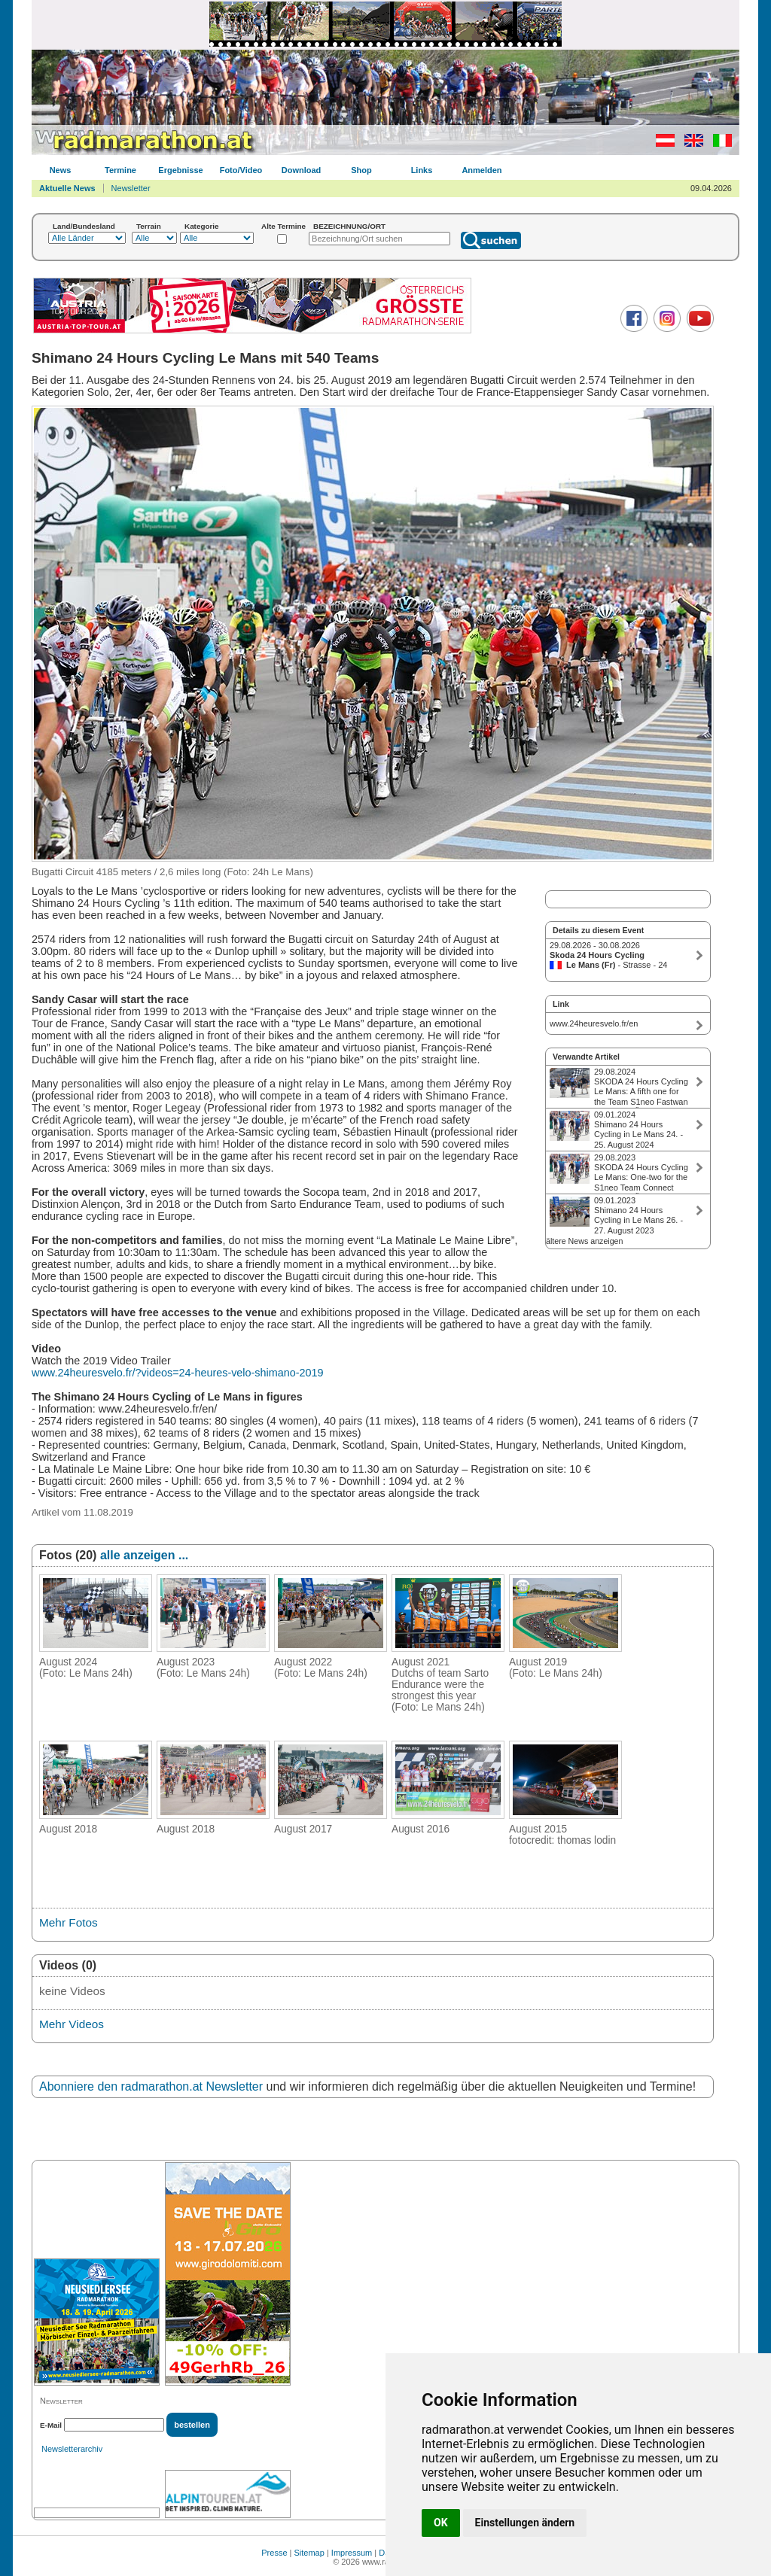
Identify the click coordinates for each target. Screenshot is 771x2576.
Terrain (148, 226)
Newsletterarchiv (71, 2448)
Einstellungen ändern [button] (525, 2523)
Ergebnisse (180, 170)
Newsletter (131, 188)
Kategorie (201, 226)
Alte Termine (283, 226)
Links (422, 170)
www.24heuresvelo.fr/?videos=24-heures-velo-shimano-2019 (178, 1373)
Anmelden (481, 170)
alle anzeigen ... (144, 1555)
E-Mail (51, 2425)
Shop (361, 170)
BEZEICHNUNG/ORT (349, 226)
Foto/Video (241, 170)
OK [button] (441, 2523)
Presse (274, 2552)
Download (302, 170)
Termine (120, 170)
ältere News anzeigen (584, 1240)
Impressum (351, 2552)
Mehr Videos (71, 2024)
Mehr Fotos (68, 1922)
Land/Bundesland (84, 226)
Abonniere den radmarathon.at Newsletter (151, 2086)
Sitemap (309, 2552)
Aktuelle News (67, 188)
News (61, 170)
